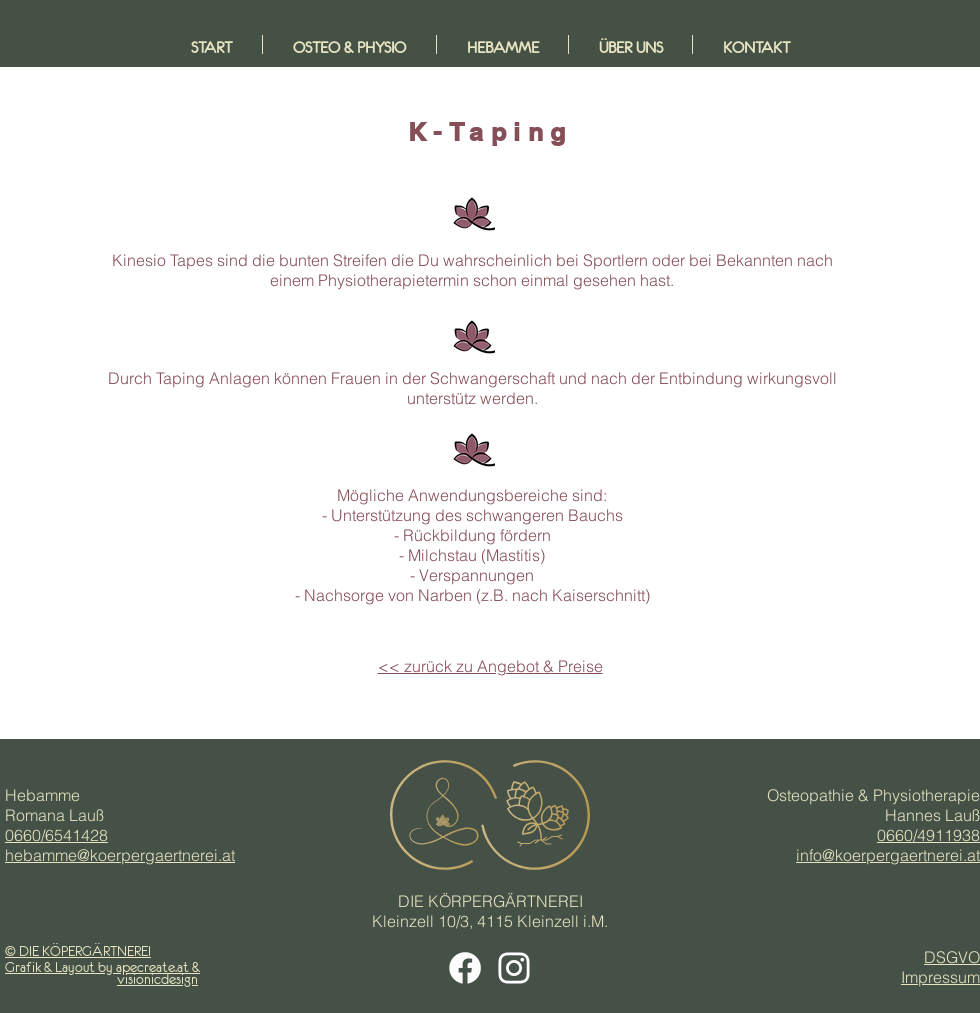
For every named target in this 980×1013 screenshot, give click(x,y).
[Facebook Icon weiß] (465, 968)
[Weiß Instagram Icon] (514, 968)
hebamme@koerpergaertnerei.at (120, 855)
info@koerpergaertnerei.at (888, 855)
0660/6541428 (56, 835)
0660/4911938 (928, 835)
